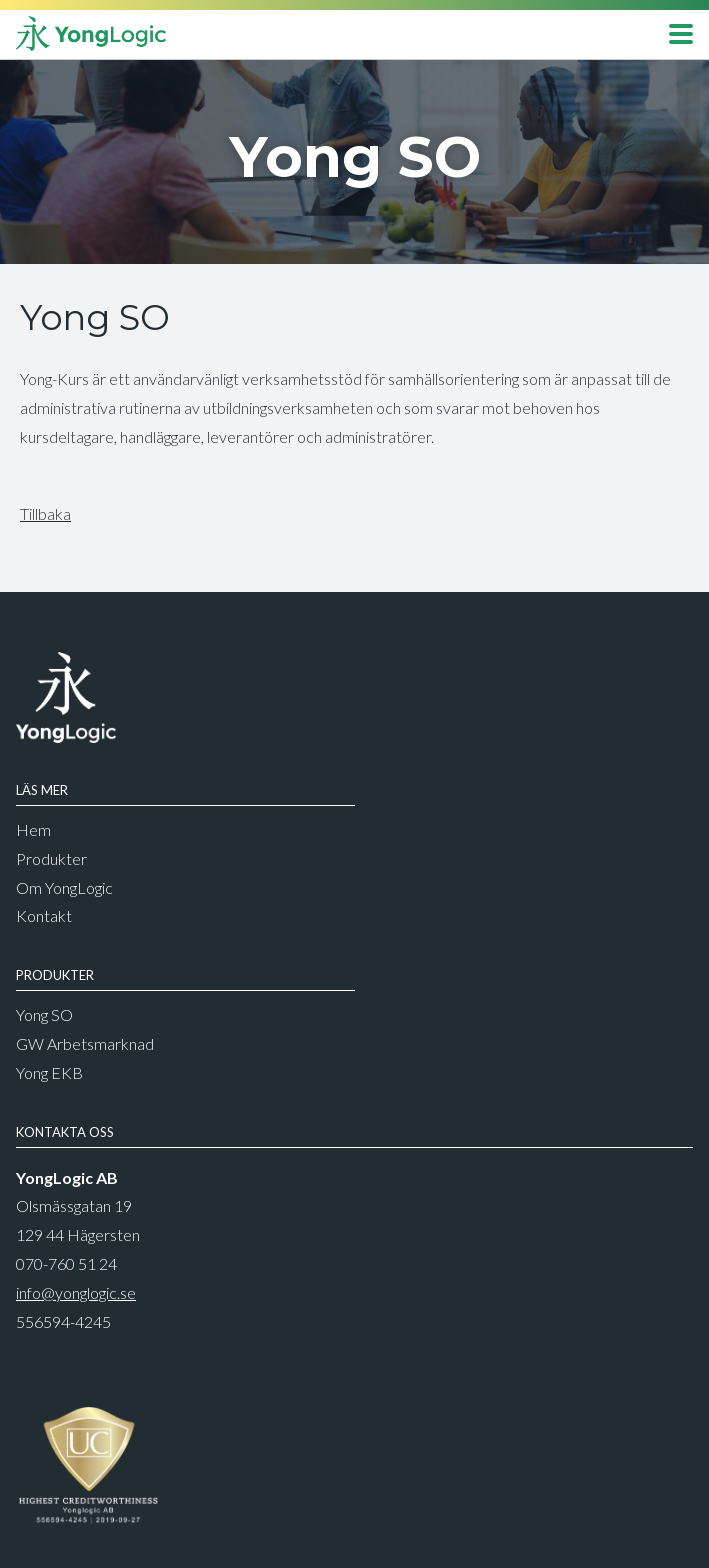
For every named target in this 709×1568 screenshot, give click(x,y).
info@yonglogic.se (76, 1292)
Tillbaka (45, 513)
